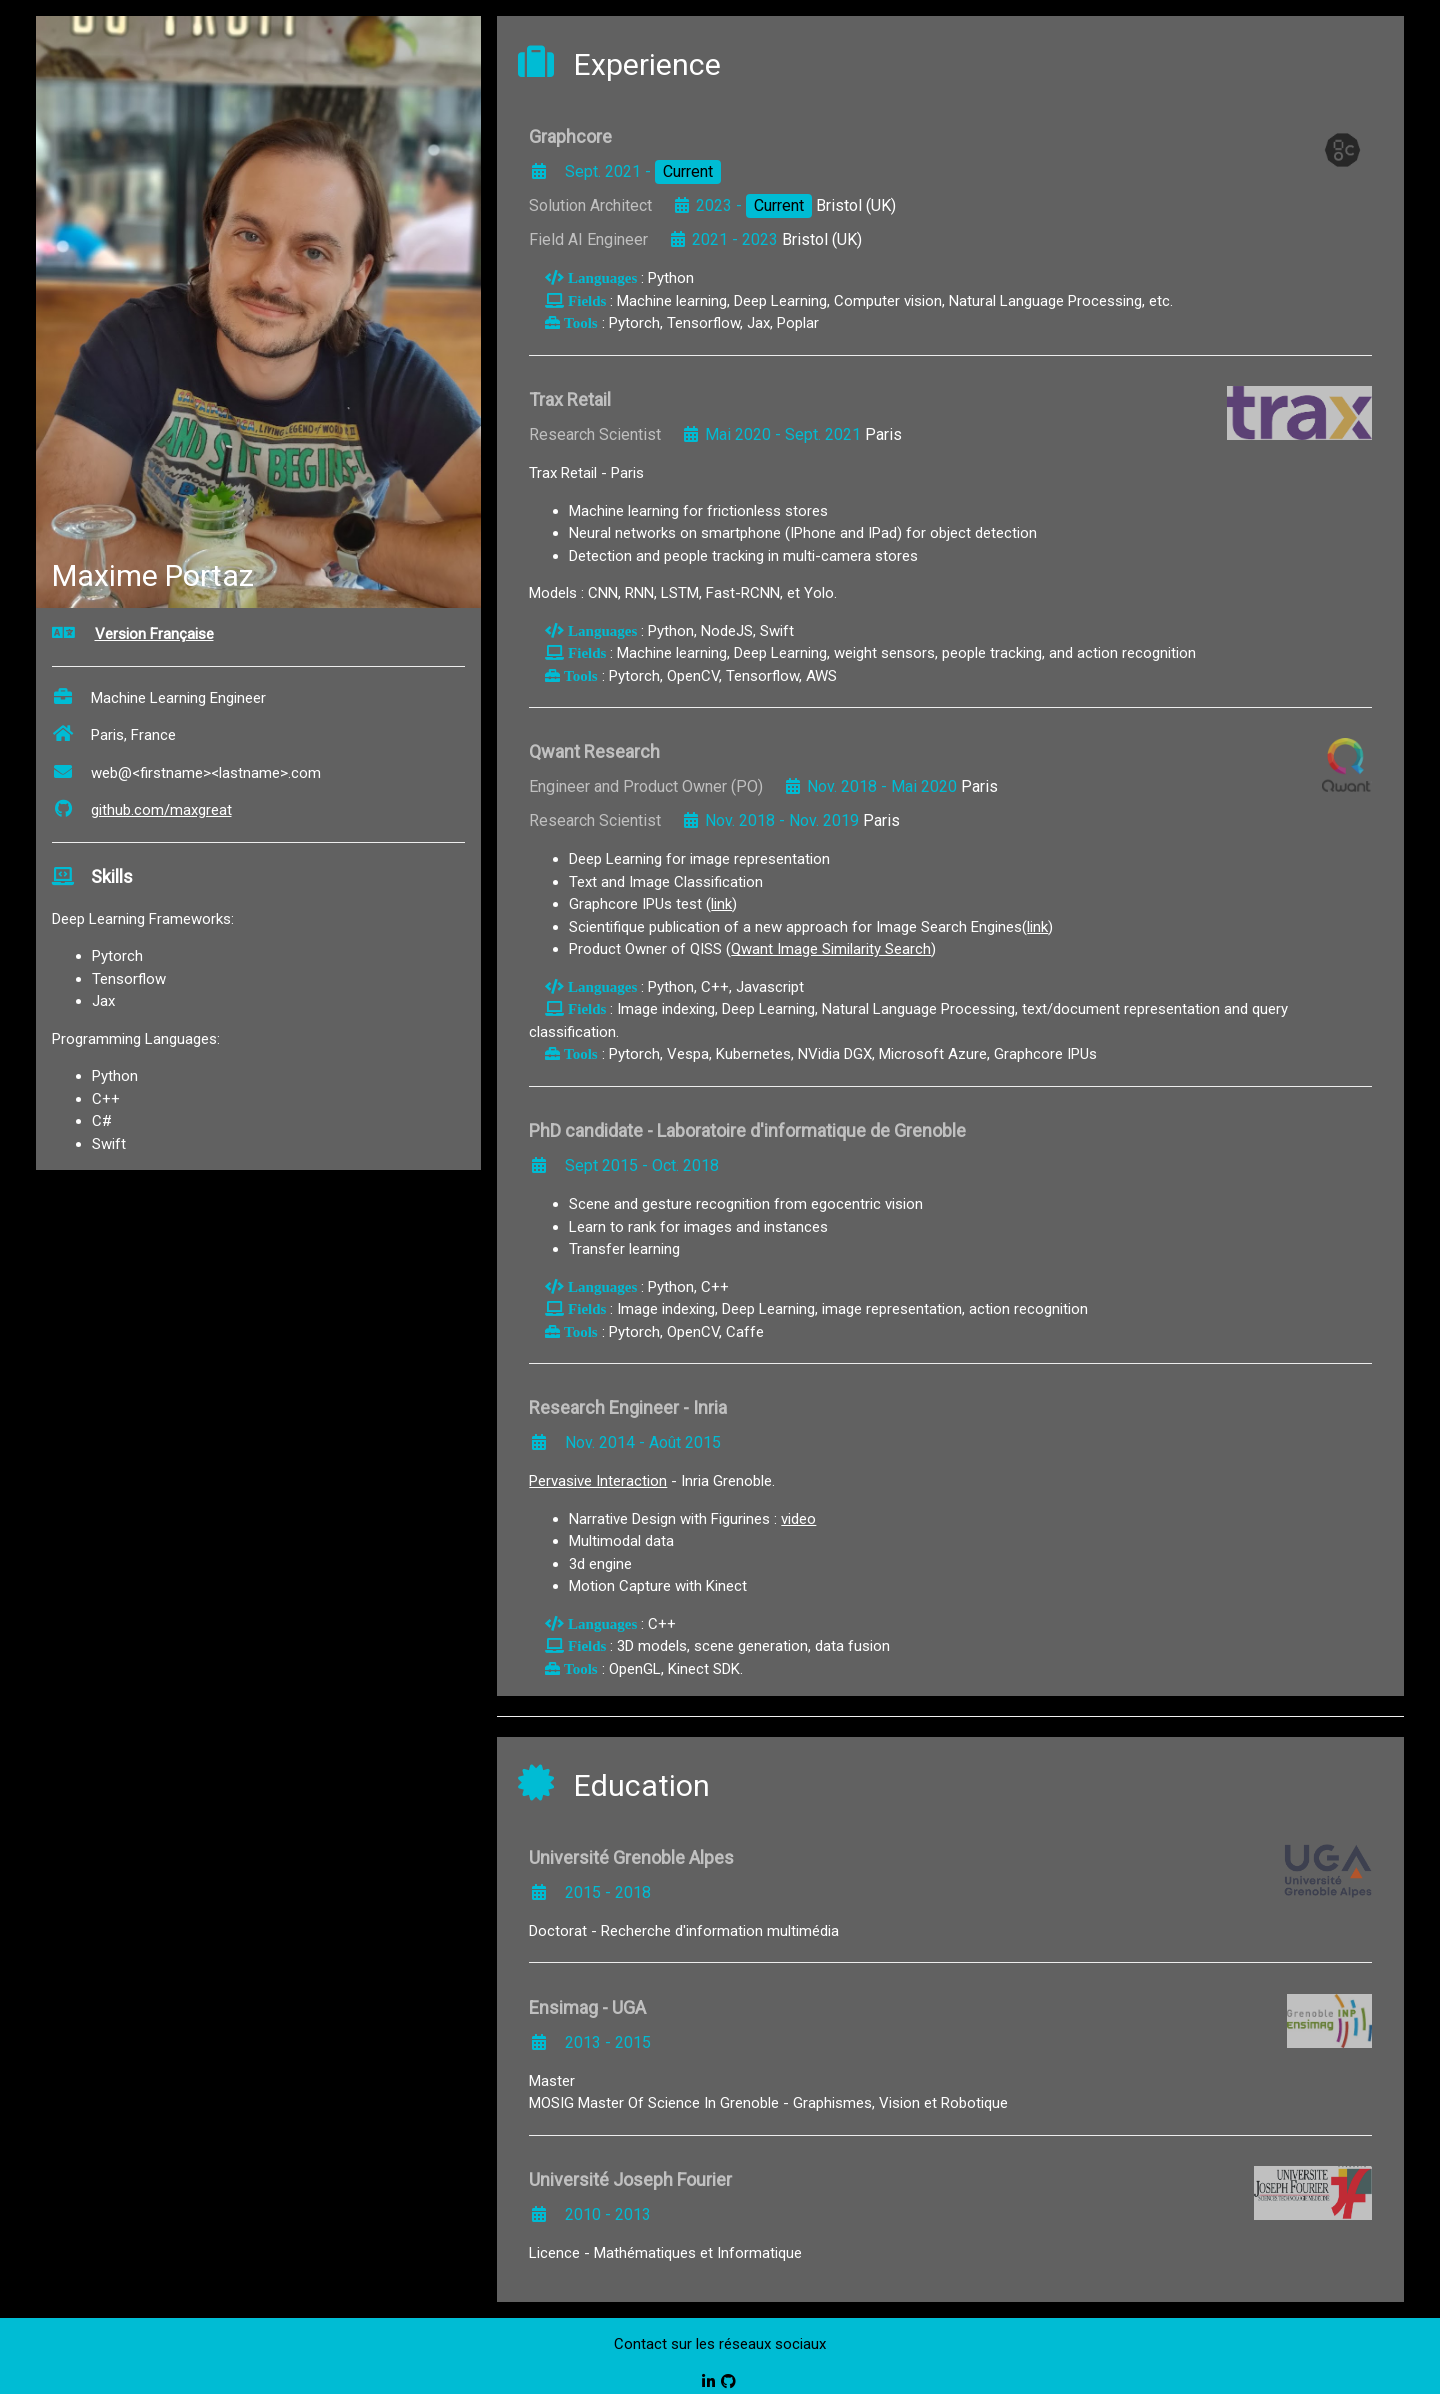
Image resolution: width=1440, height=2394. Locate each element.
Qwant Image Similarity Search (831, 949)
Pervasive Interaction (598, 1481)
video (798, 1519)
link (721, 904)
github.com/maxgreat (142, 810)
